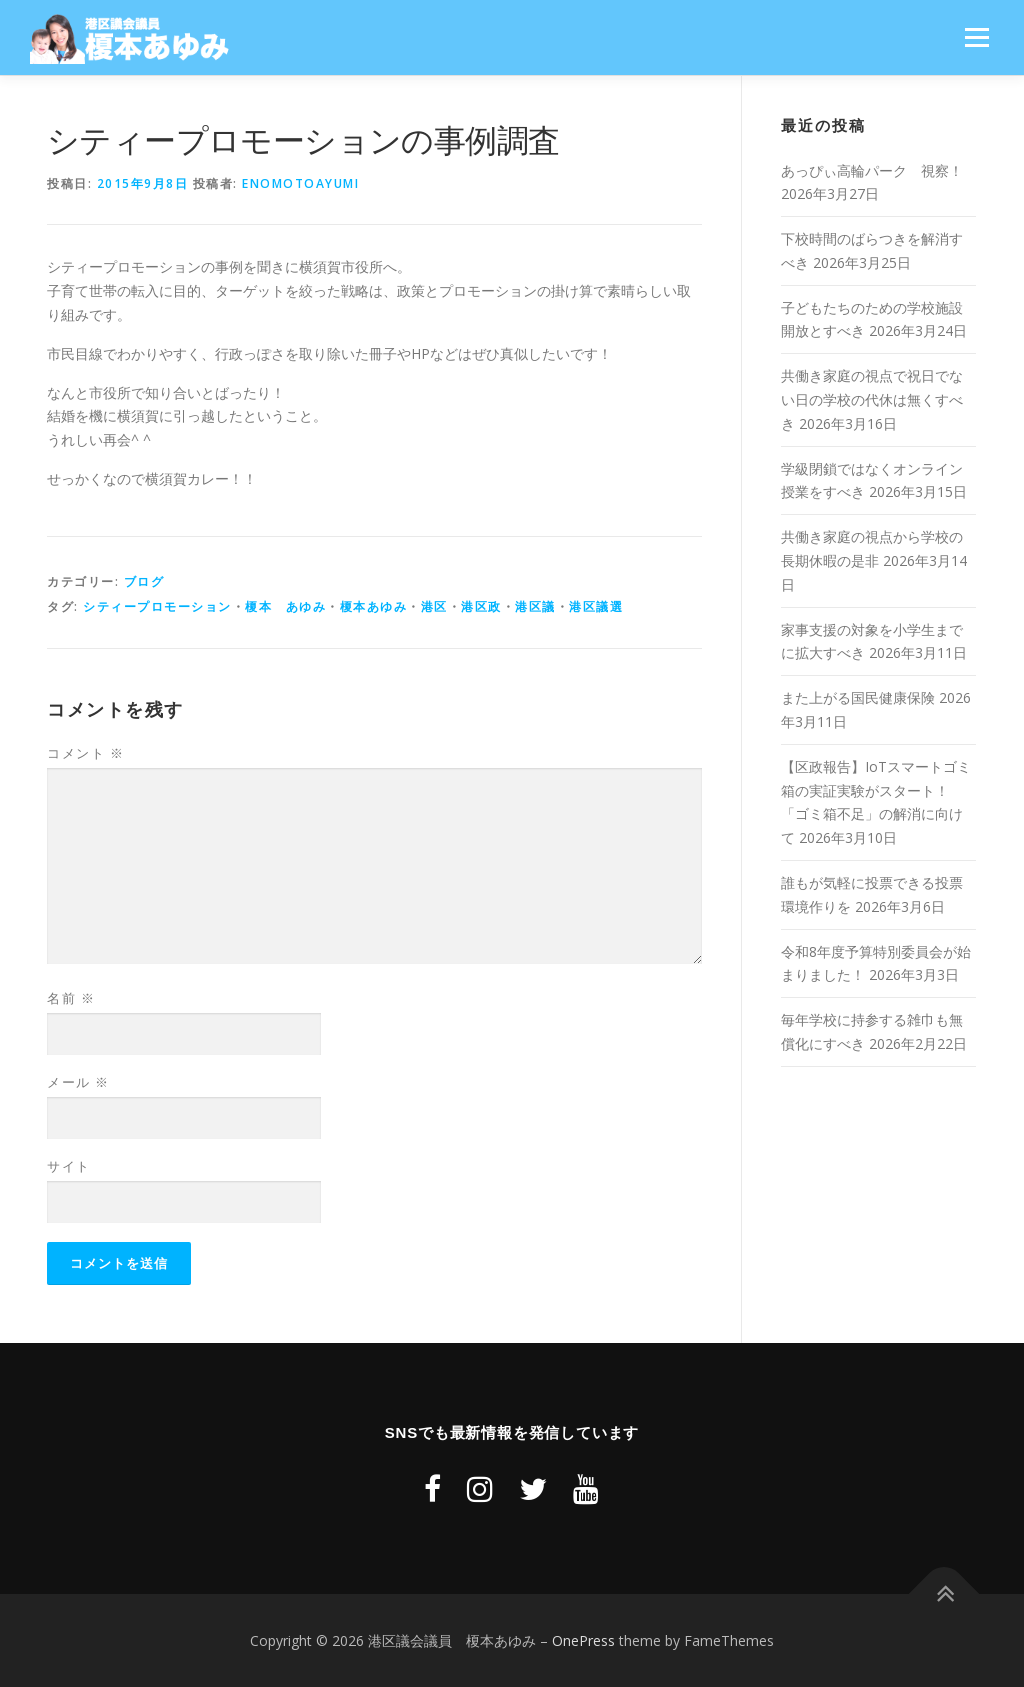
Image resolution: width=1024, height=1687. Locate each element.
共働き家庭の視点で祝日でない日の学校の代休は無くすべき (872, 399)
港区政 (481, 606)
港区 (434, 606)
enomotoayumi (300, 183)
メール (78, 1082)
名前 (71, 998)
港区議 (535, 606)
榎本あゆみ (374, 606)
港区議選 (596, 606)
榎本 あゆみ (285, 606)
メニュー (976, 37)
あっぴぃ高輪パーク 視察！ (872, 170)
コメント (85, 753)
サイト (69, 1166)
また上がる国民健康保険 (858, 697)
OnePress (583, 1640)
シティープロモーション (157, 606)
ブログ (144, 581)
